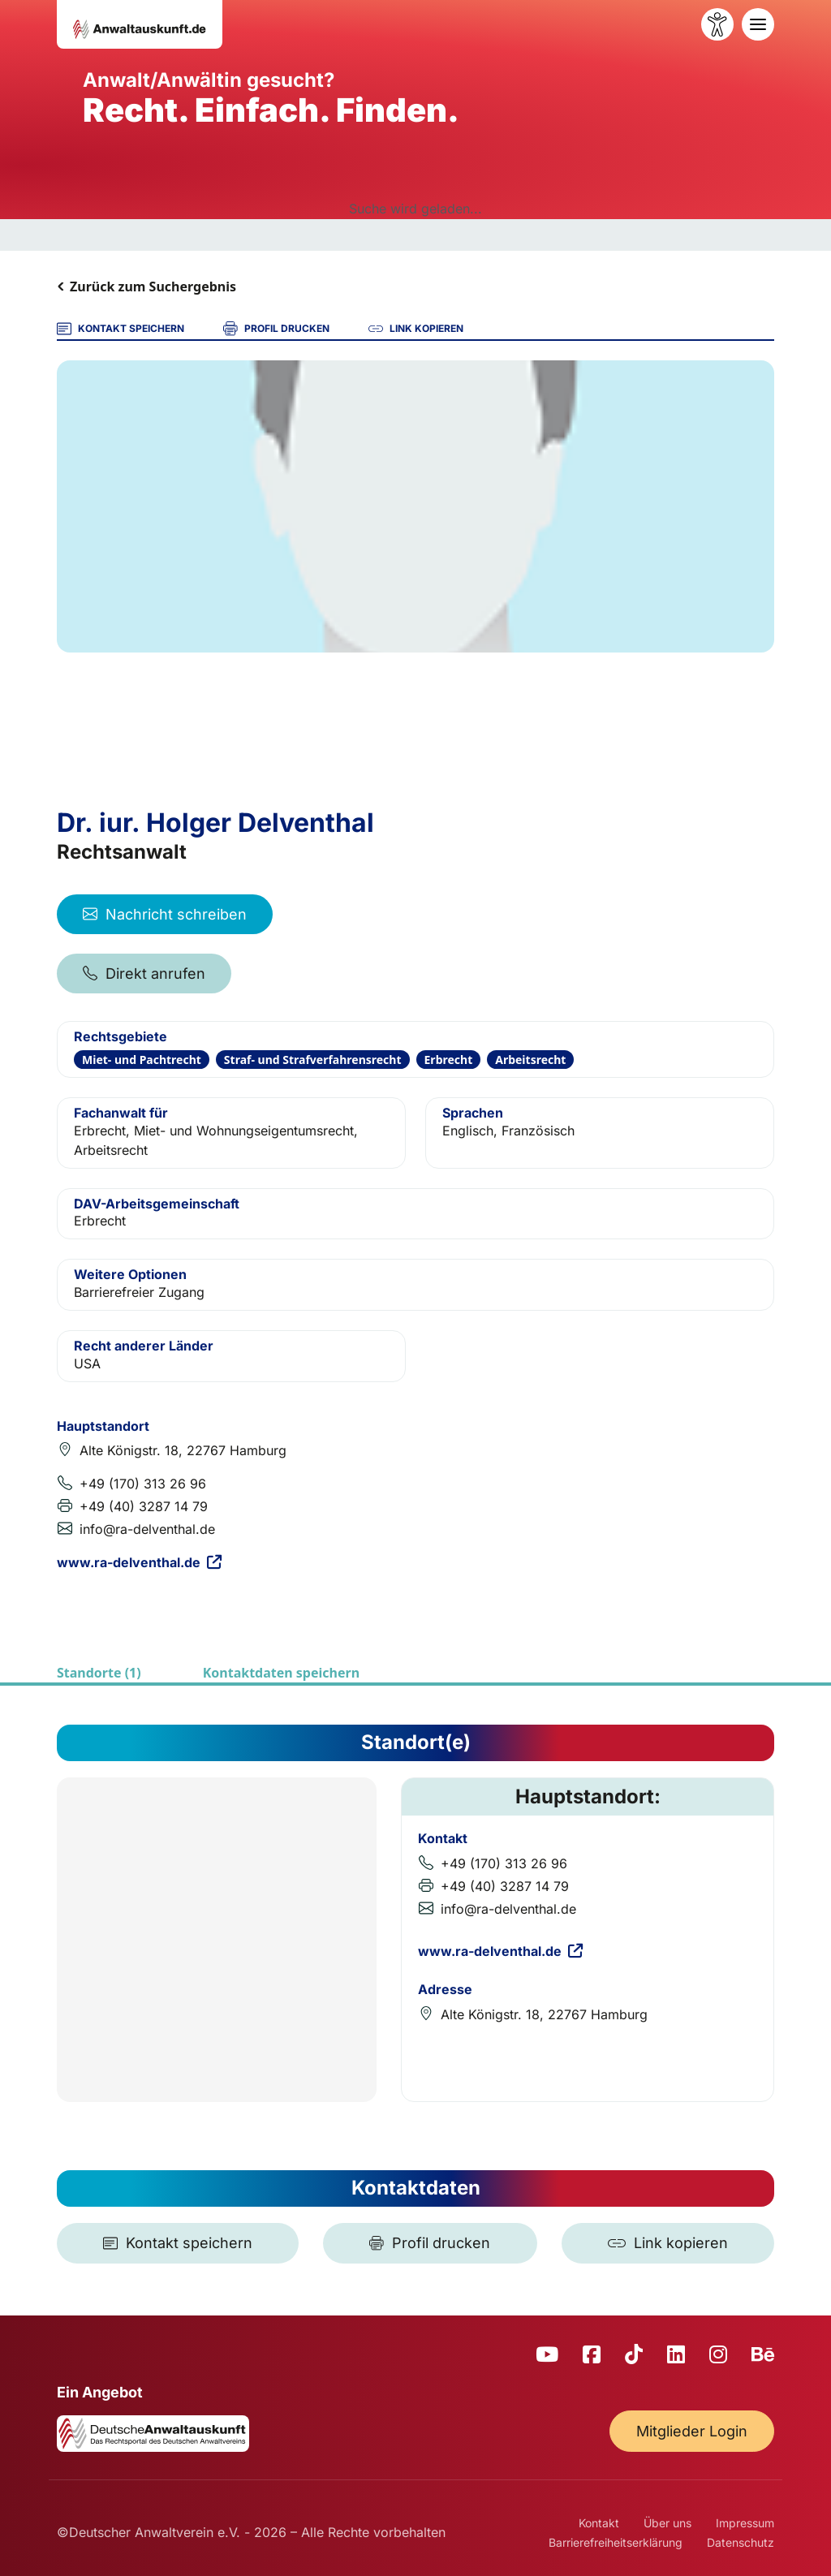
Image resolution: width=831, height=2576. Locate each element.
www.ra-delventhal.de (139, 1562)
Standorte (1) (99, 1673)
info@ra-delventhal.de (147, 1529)
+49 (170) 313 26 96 (143, 1483)
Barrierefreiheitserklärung (615, 2542)
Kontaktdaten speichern (281, 1673)
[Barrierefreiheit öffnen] (717, 24)
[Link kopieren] (668, 2243)
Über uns (667, 2523)
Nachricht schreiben (165, 914)
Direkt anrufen (144, 973)
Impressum (745, 2523)
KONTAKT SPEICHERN (120, 328)
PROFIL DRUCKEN (276, 328)
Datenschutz (740, 2542)
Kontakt (599, 2523)
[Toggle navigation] (758, 24)
